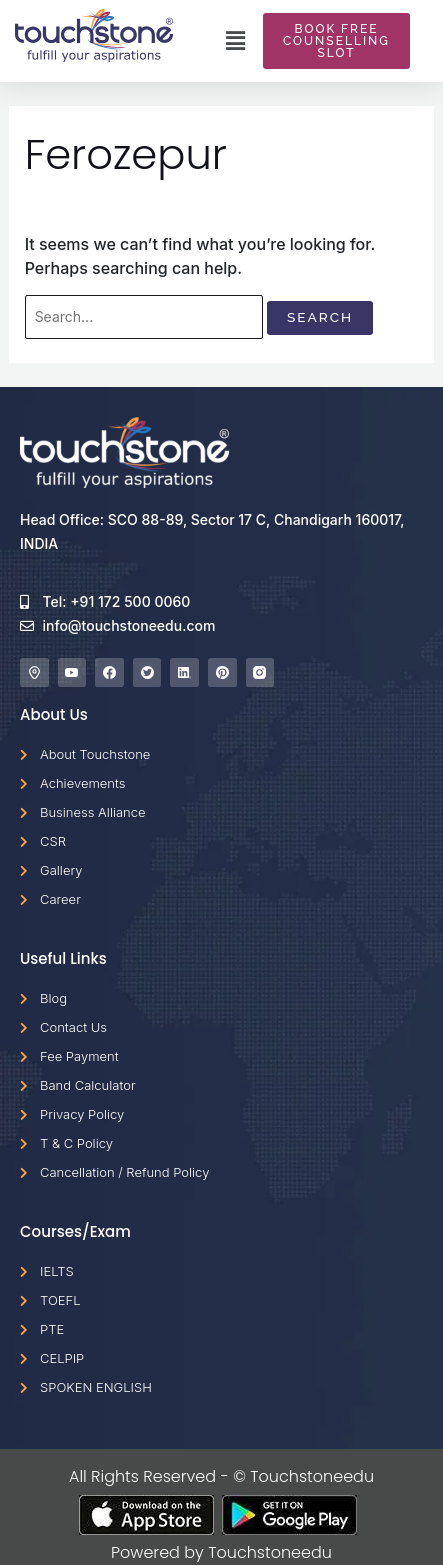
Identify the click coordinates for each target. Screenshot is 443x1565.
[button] (236, 41)
